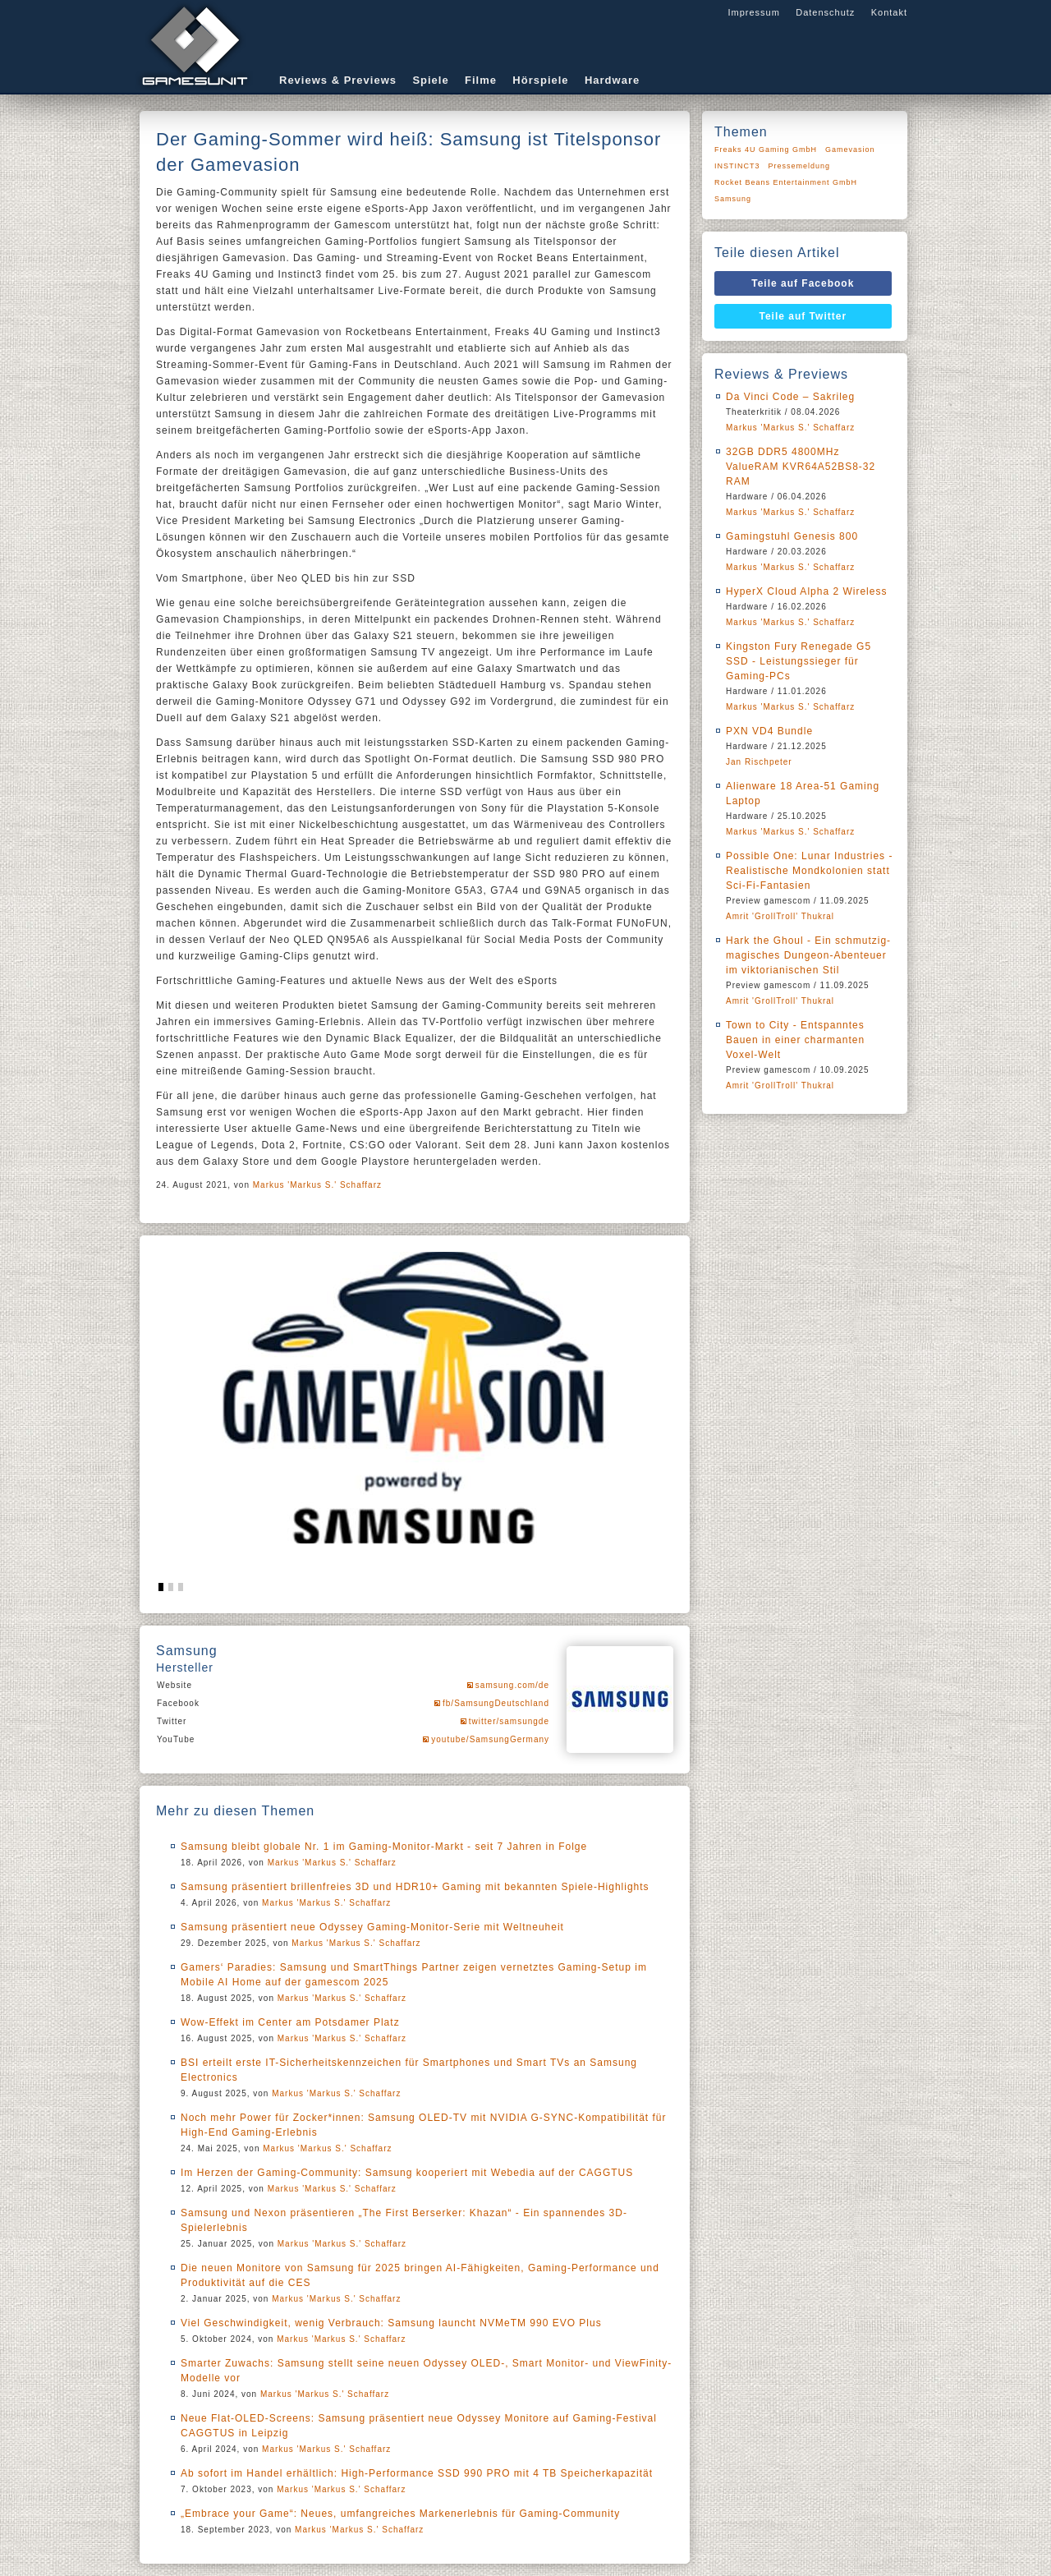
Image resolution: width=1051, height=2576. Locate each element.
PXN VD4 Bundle (769, 731)
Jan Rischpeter (759, 761)
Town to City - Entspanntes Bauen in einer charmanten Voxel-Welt (795, 1039)
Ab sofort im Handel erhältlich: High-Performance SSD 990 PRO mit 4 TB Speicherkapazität (417, 2473)
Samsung (732, 199)
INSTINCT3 (737, 166)
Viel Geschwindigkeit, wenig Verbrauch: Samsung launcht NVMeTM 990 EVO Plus (391, 2323)
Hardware (612, 80)
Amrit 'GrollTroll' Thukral (780, 916)
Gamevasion (850, 149)
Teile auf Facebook (802, 283)
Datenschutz (825, 12)
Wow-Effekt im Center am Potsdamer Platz (290, 2022)
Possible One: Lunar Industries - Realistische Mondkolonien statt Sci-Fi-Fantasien (809, 870)
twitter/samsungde (509, 1721)
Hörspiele (540, 80)
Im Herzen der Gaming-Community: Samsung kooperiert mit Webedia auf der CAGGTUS (407, 2172)
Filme (481, 80)
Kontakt (889, 12)
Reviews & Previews (338, 80)
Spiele (430, 80)
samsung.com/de (512, 1685)
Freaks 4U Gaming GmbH (765, 149)
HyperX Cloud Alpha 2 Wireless (806, 591)
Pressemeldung (800, 166)
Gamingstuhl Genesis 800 (792, 536)
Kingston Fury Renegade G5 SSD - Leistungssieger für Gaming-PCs (798, 661)
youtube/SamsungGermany (490, 1739)
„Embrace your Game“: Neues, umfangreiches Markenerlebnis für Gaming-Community (400, 2513)
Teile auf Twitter (803, 316)
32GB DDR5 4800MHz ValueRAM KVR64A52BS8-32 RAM (800, 466)
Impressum (753, 12)
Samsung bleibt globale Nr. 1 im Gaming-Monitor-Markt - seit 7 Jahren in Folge (384, 1846)
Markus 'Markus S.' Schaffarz (317, 1184)
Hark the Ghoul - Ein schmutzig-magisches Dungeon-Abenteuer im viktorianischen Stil (808, 955)
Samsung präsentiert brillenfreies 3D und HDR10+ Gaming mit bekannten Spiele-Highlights (415, 1887)
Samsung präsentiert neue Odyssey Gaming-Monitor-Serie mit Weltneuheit (372, 1927)
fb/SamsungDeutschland (496, 1703)
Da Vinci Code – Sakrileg (790, 396)
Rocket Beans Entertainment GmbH (785, 182)
